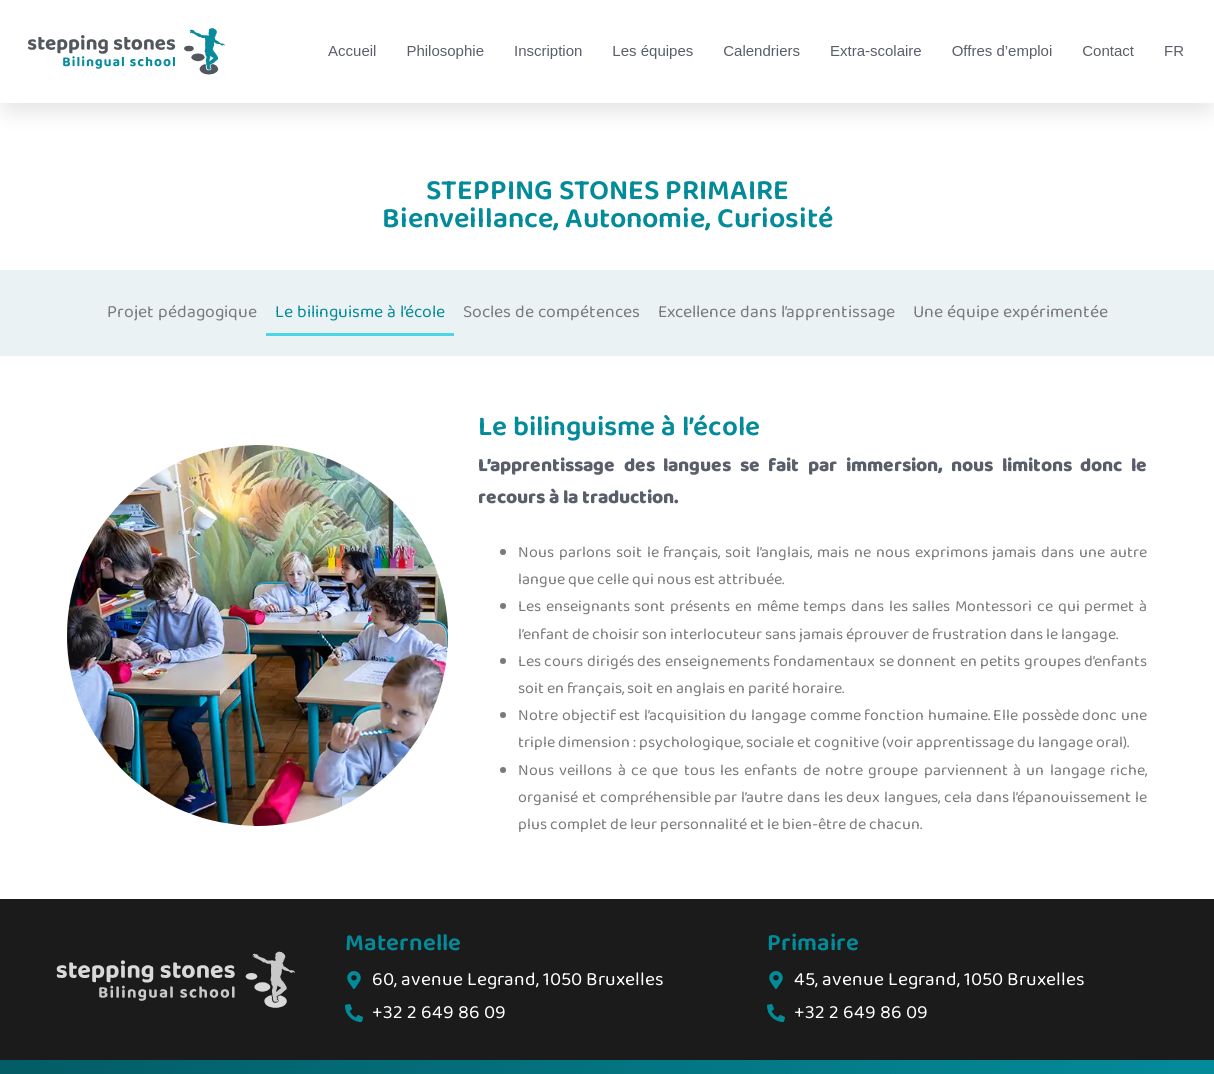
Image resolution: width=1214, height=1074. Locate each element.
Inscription (548, 50)
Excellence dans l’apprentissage (776, 312)
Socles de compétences (551, 312)
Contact (1108, 50)
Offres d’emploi (1002, 50)
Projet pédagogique (182, 312)
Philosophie (445, 50)
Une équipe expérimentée (1010, 312)
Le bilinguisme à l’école (360, 312)
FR (1174, 50)
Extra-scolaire (876, 50)
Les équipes (652, 50)
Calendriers (761, 50)
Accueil (352, 50)
